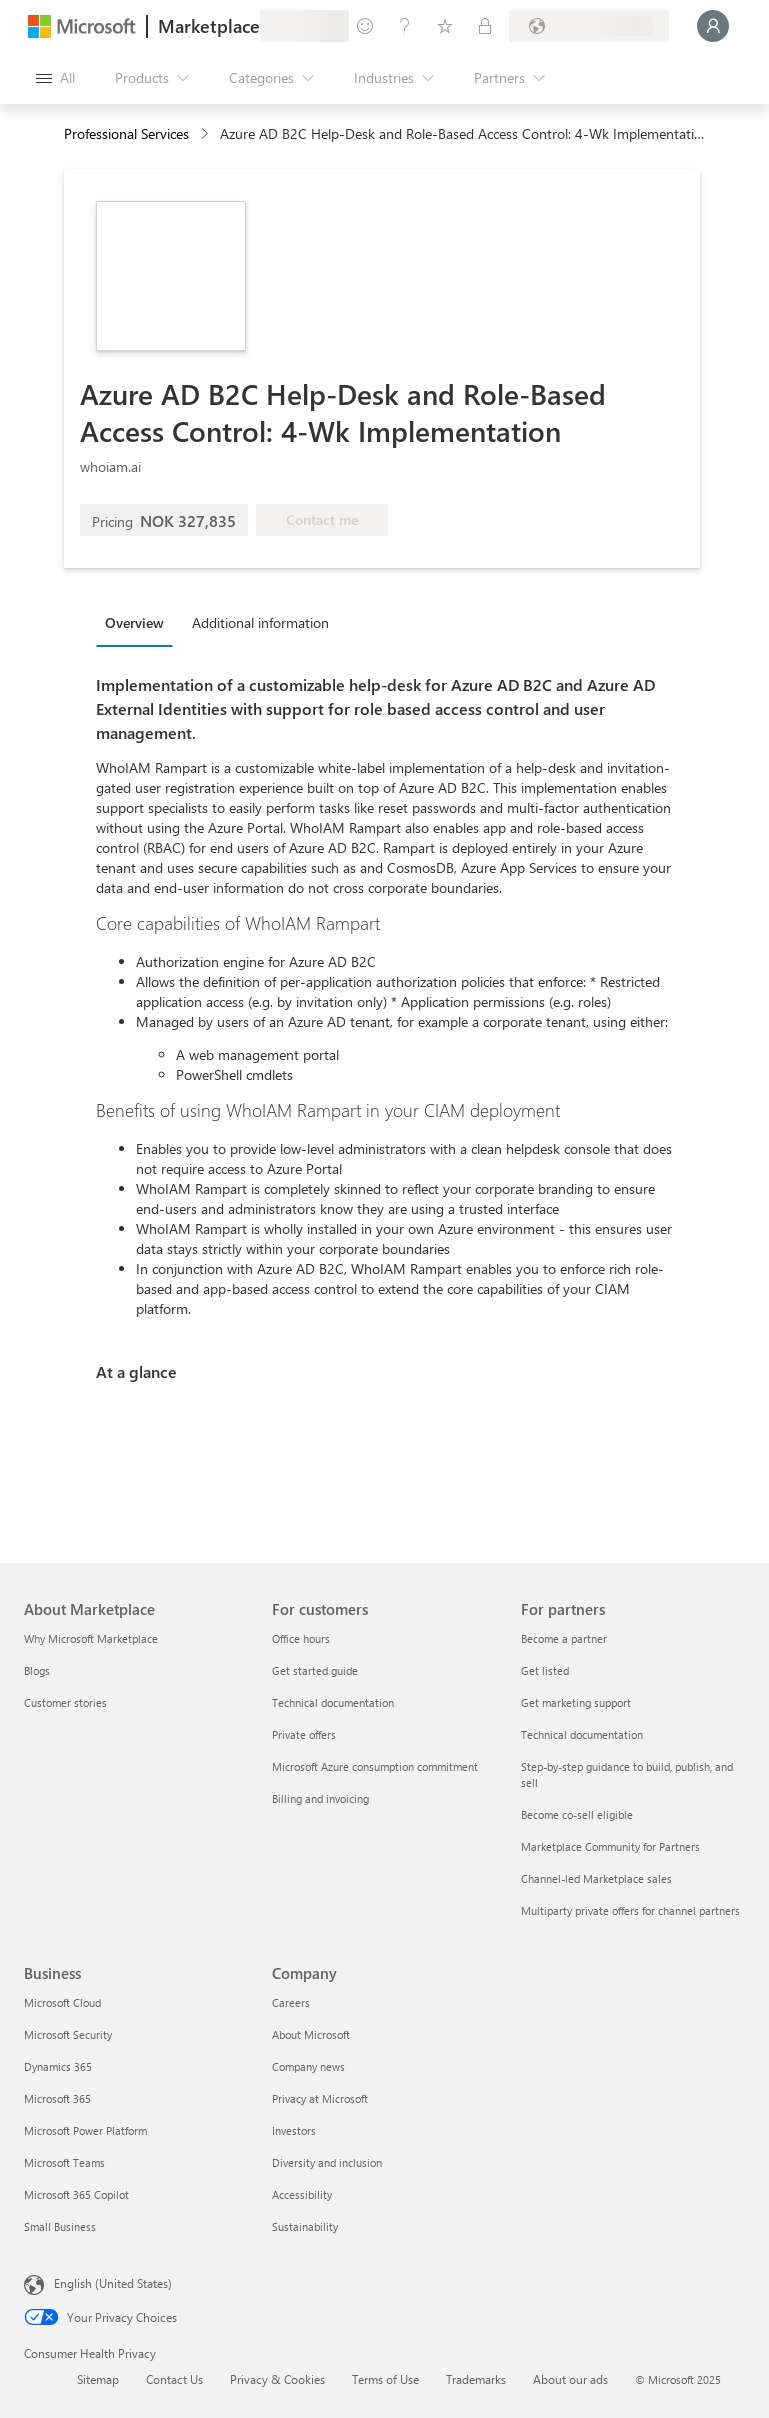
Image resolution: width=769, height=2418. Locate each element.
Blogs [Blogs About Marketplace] (37, 1670)
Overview (134, 622)
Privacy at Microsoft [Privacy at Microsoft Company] (320, 2098)
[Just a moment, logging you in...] (713, 26)
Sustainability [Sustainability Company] (305, 2226)
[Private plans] (485, 26)
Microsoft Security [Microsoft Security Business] (68, 2034)
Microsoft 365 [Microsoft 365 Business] (57, 2098)
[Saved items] (445, 26)
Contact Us (174, 2379)
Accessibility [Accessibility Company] (302, 2194)
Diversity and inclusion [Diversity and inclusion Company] (327, 2162)
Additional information (260, 622)
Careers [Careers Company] (291, 2002)
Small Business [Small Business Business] (60, 2226)
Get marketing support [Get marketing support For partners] (576, 1702)
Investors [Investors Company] (294, 2130)
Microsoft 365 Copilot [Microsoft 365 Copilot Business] (76, 2194)
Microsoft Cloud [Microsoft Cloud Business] (62, 2002)
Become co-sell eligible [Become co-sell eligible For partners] (577, 1814)
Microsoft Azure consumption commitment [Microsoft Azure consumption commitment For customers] (375, 1766)
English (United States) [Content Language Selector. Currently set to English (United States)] (113, 2283)
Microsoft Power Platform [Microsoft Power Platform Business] (85, 2130)
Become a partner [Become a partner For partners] (564, 1638)
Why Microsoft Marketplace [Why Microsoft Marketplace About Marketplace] (91, 1638)
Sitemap (98, 2379)
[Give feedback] (365, 26)
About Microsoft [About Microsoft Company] (311, 2034)
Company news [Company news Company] (308, 2066)
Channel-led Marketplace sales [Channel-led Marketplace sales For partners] (596, 1878)
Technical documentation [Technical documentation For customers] (333, 1702)
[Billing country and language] (589, 26)
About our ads (570, 2379)
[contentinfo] (206, 134)
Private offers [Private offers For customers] (304, 1734)
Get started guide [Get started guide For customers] (315, 1670)
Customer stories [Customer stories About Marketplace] (65, 1702)
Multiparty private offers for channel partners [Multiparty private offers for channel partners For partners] (630, 1910)
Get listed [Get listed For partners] (545, 1670)
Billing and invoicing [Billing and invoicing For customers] (320, 1798)
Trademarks (476, 2379)
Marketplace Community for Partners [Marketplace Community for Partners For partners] (610, 1846)
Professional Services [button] (126, 133)
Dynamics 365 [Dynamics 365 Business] (58, 2066)
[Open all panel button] (55, 78)
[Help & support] (405, 26)
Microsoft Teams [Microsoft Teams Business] (64, 2162)
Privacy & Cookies (277, 2379)
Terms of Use (385, 2379)
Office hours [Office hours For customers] (301, 1638)
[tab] (139, 622)
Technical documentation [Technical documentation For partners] (582, 1734)
